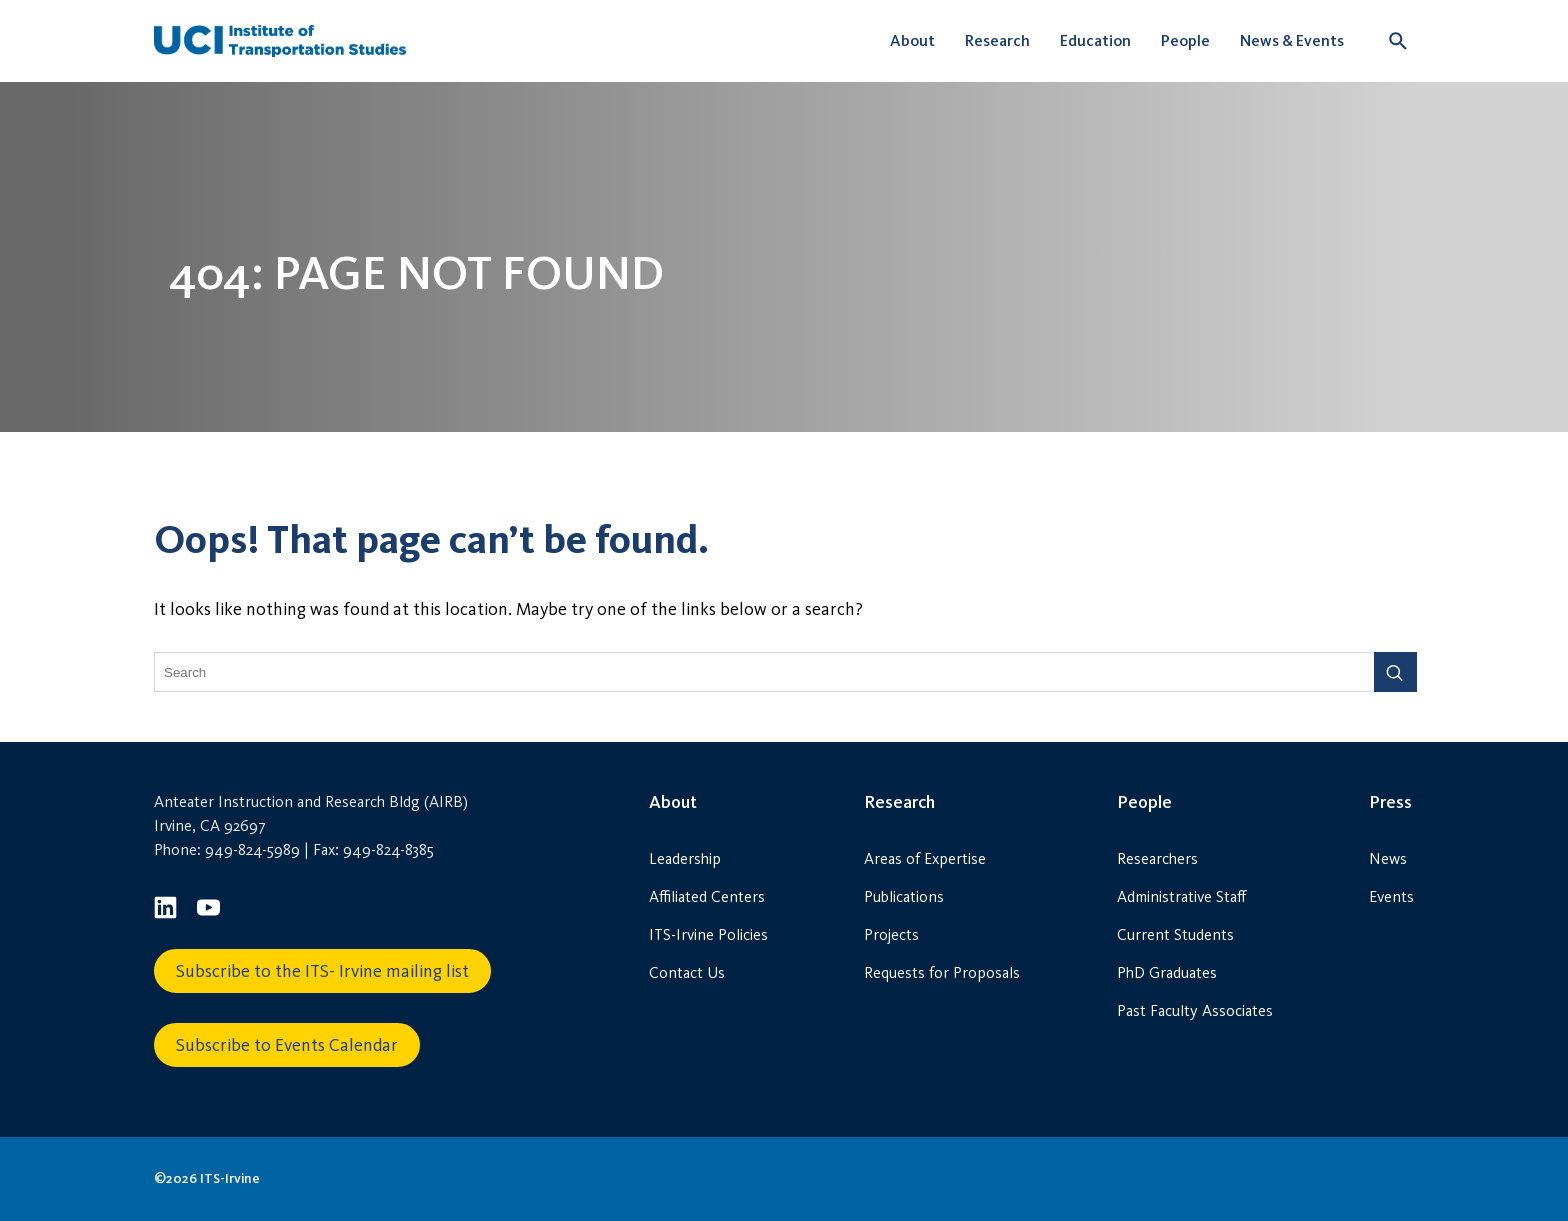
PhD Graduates (1167, 972)
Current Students (1175, 934)
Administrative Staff (1181, 896)
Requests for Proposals (942, 972)
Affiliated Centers (707, 896)
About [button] (912, 40)
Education (1095, 40)
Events (1391, 896)
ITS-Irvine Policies (708, 934)
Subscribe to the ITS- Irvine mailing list (322, 971)
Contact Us (687, 972)
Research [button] (997, 40)
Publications (904, 896)
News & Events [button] (1292, 40)
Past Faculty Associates (1195, 1010)
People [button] (1185, 40)
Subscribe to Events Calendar (287, 1045)
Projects (891, 934)
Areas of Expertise (925, 858)
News (1388, 858)
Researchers (1157, 858)
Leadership (685, 858)
